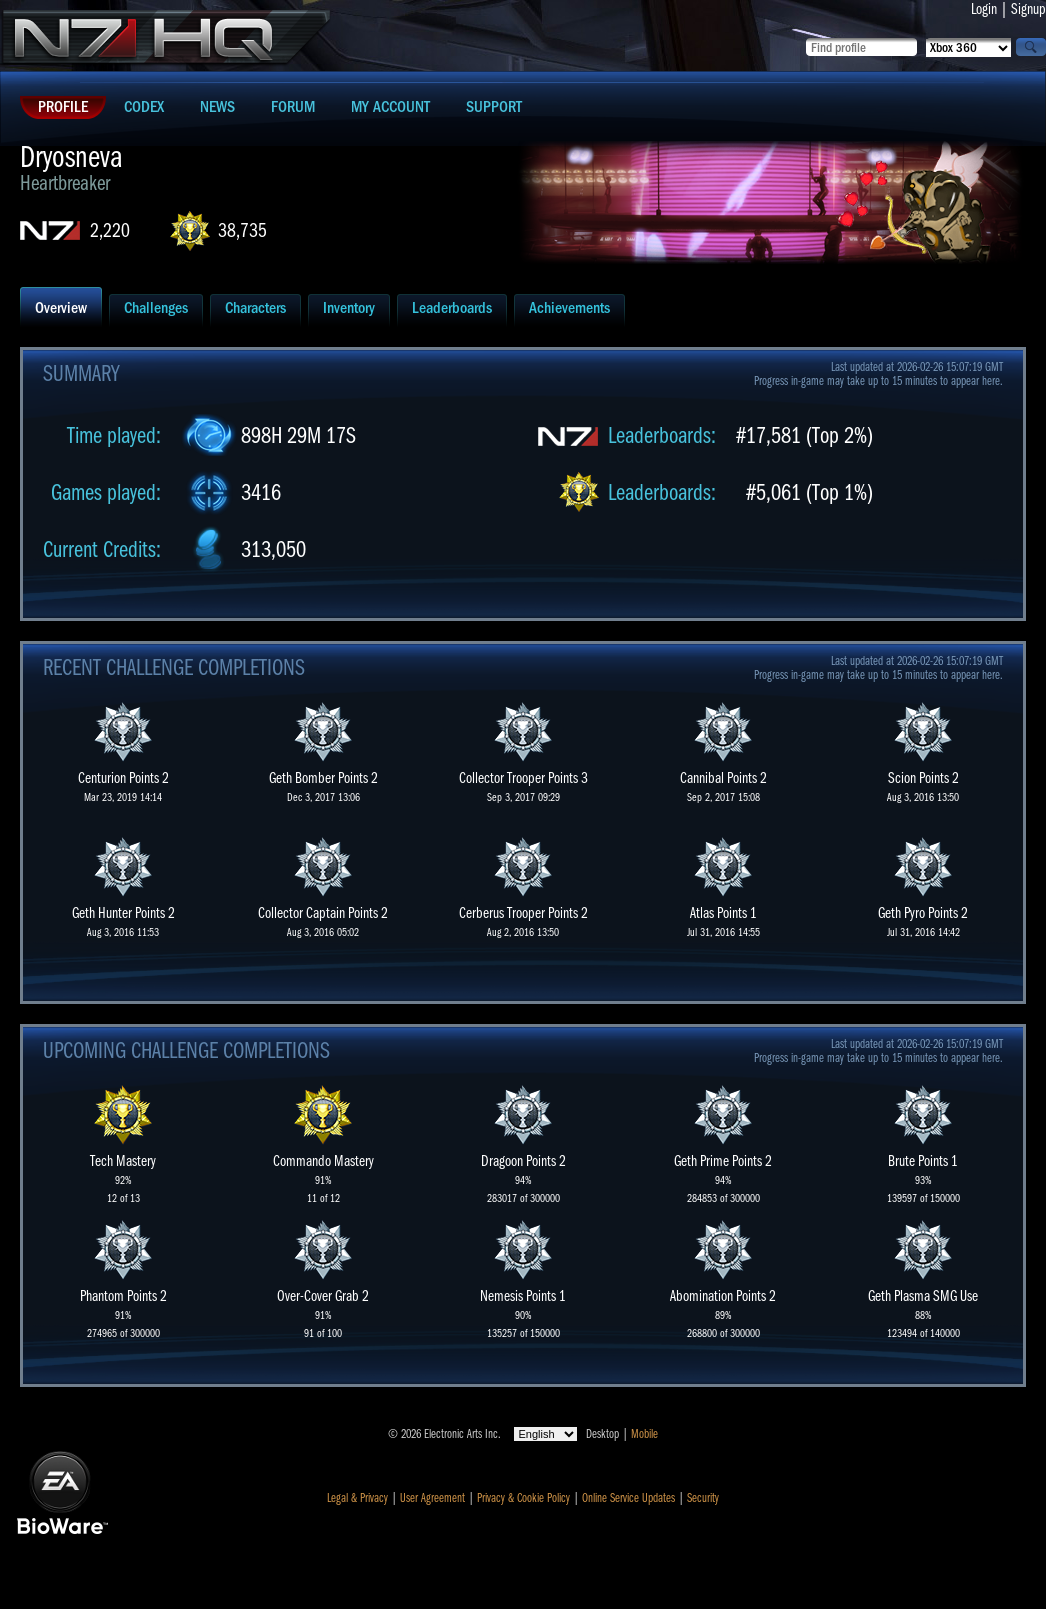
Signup (1028, 9)
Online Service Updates (628, 1498)
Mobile (644, 1434)
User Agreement (432, 1498)
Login (984, 9)
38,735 (242, 230)
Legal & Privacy (357, 1498)
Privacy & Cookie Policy (523, 1498)
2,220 (110, 230)
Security (703, 1498)
